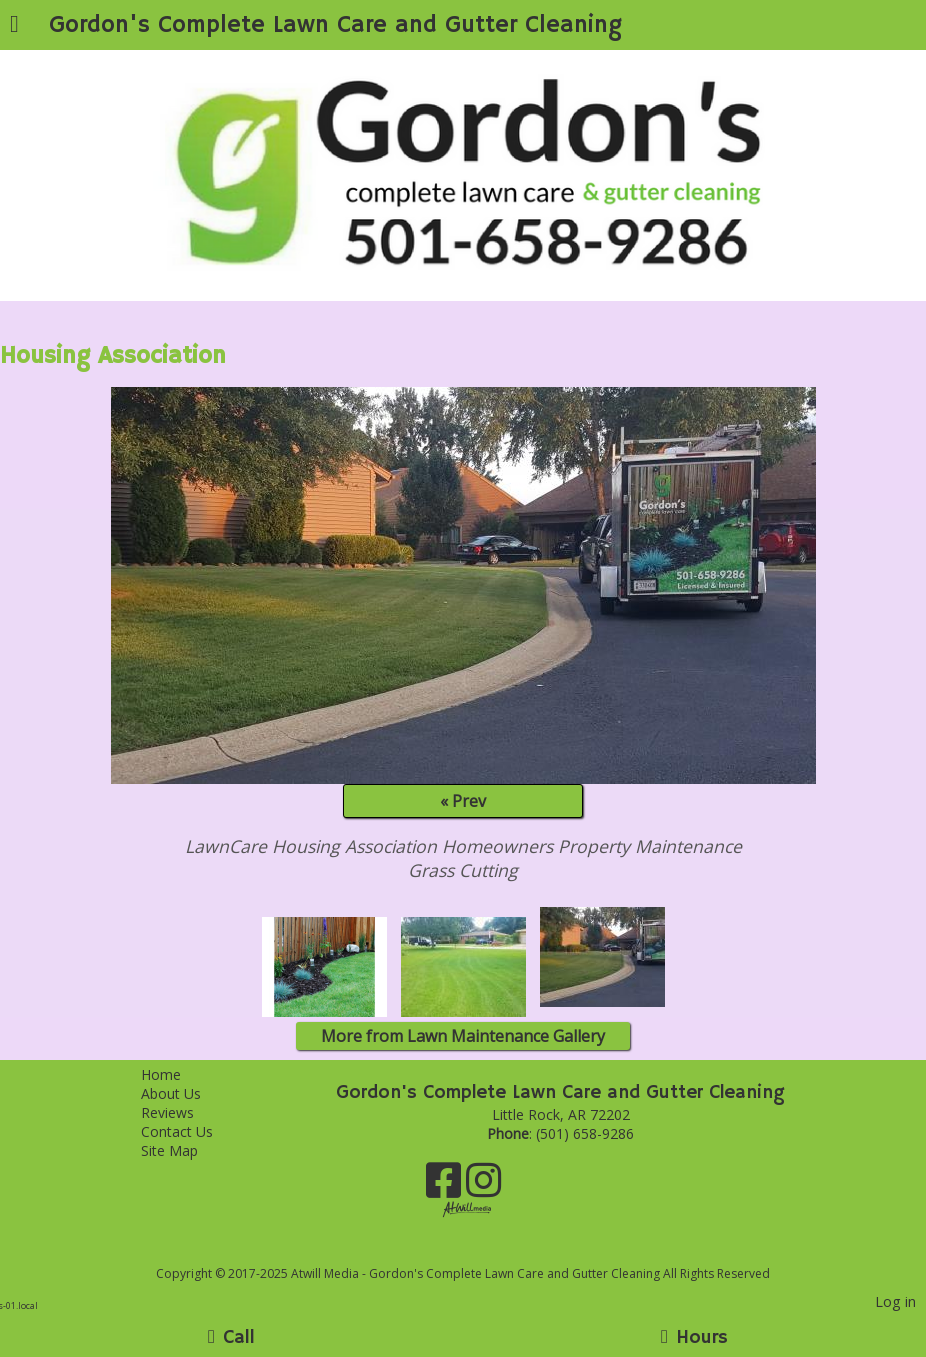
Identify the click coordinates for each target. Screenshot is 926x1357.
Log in (895, 1301)
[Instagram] (483, 1187)
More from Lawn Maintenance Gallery (463, 1036)
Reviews (182, 1112)
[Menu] (14, 26)
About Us (186, 1093)
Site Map (184, 1150)
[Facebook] (446, 1187)
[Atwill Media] (481, 1251)
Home (176, 1074)
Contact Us (192, 1131)
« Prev (463, 801)
